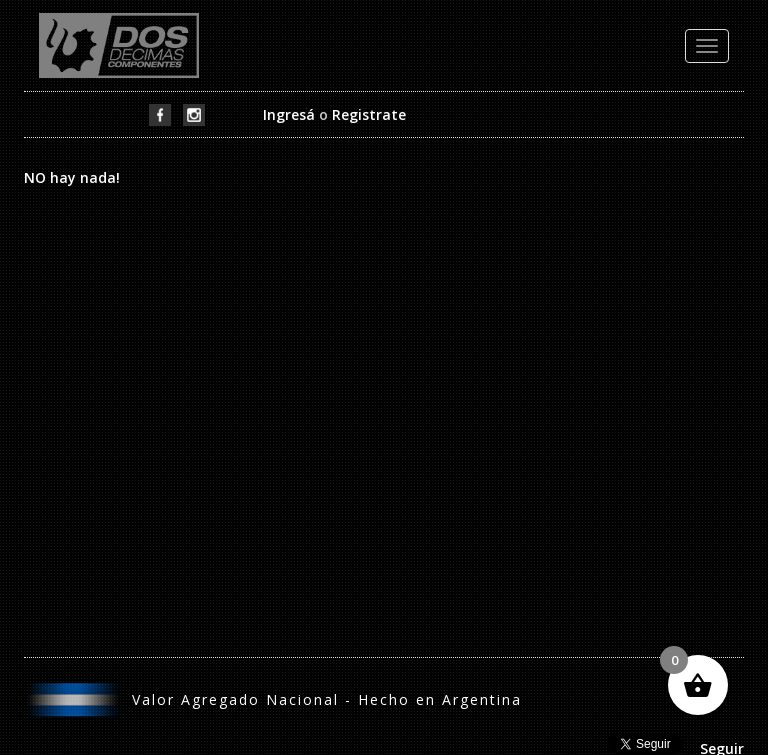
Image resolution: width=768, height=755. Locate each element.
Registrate (369, 114)
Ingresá (289, 114)
